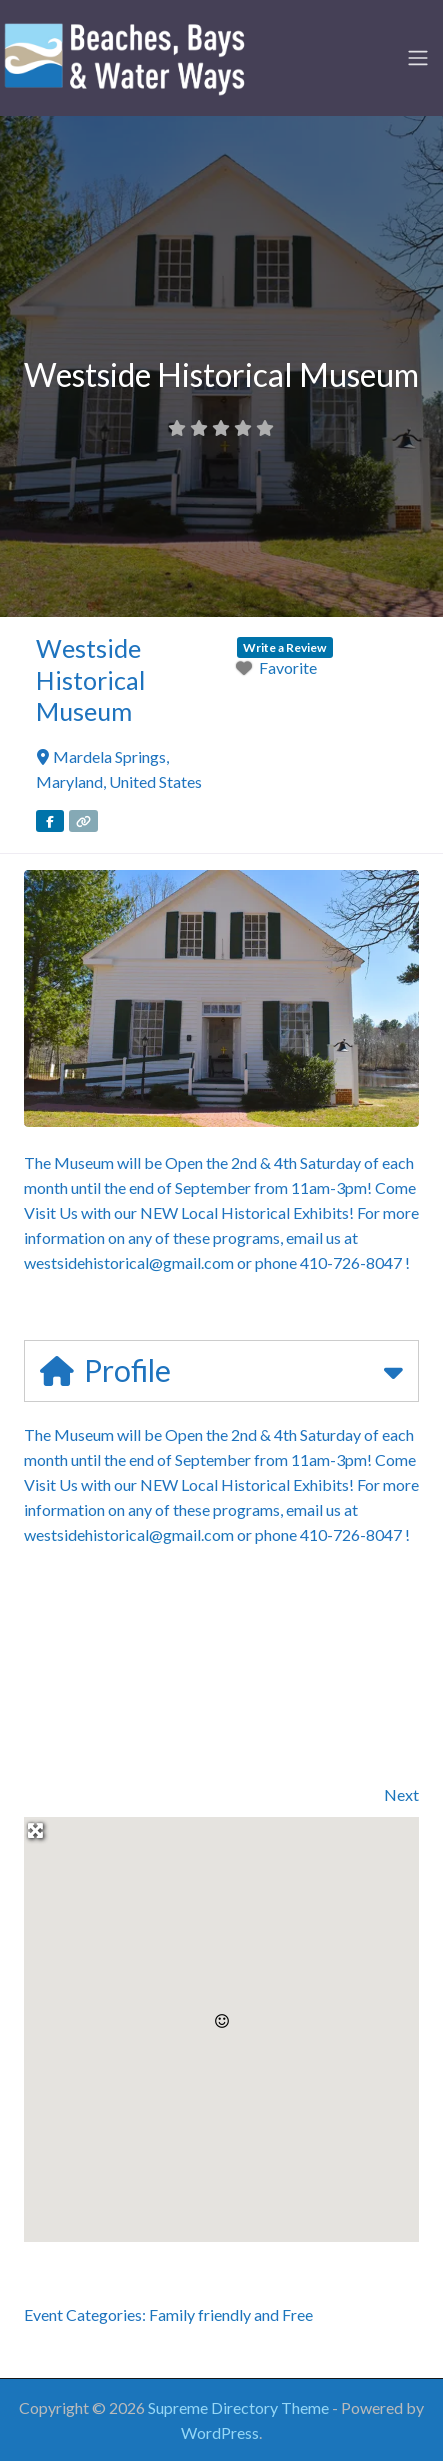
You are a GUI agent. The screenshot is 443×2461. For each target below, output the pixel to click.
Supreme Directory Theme (240, 2407)
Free (297, 2314)
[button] (222, 2021)
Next (401, 1794)
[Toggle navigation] (418, 58)
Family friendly (200, 2314)
